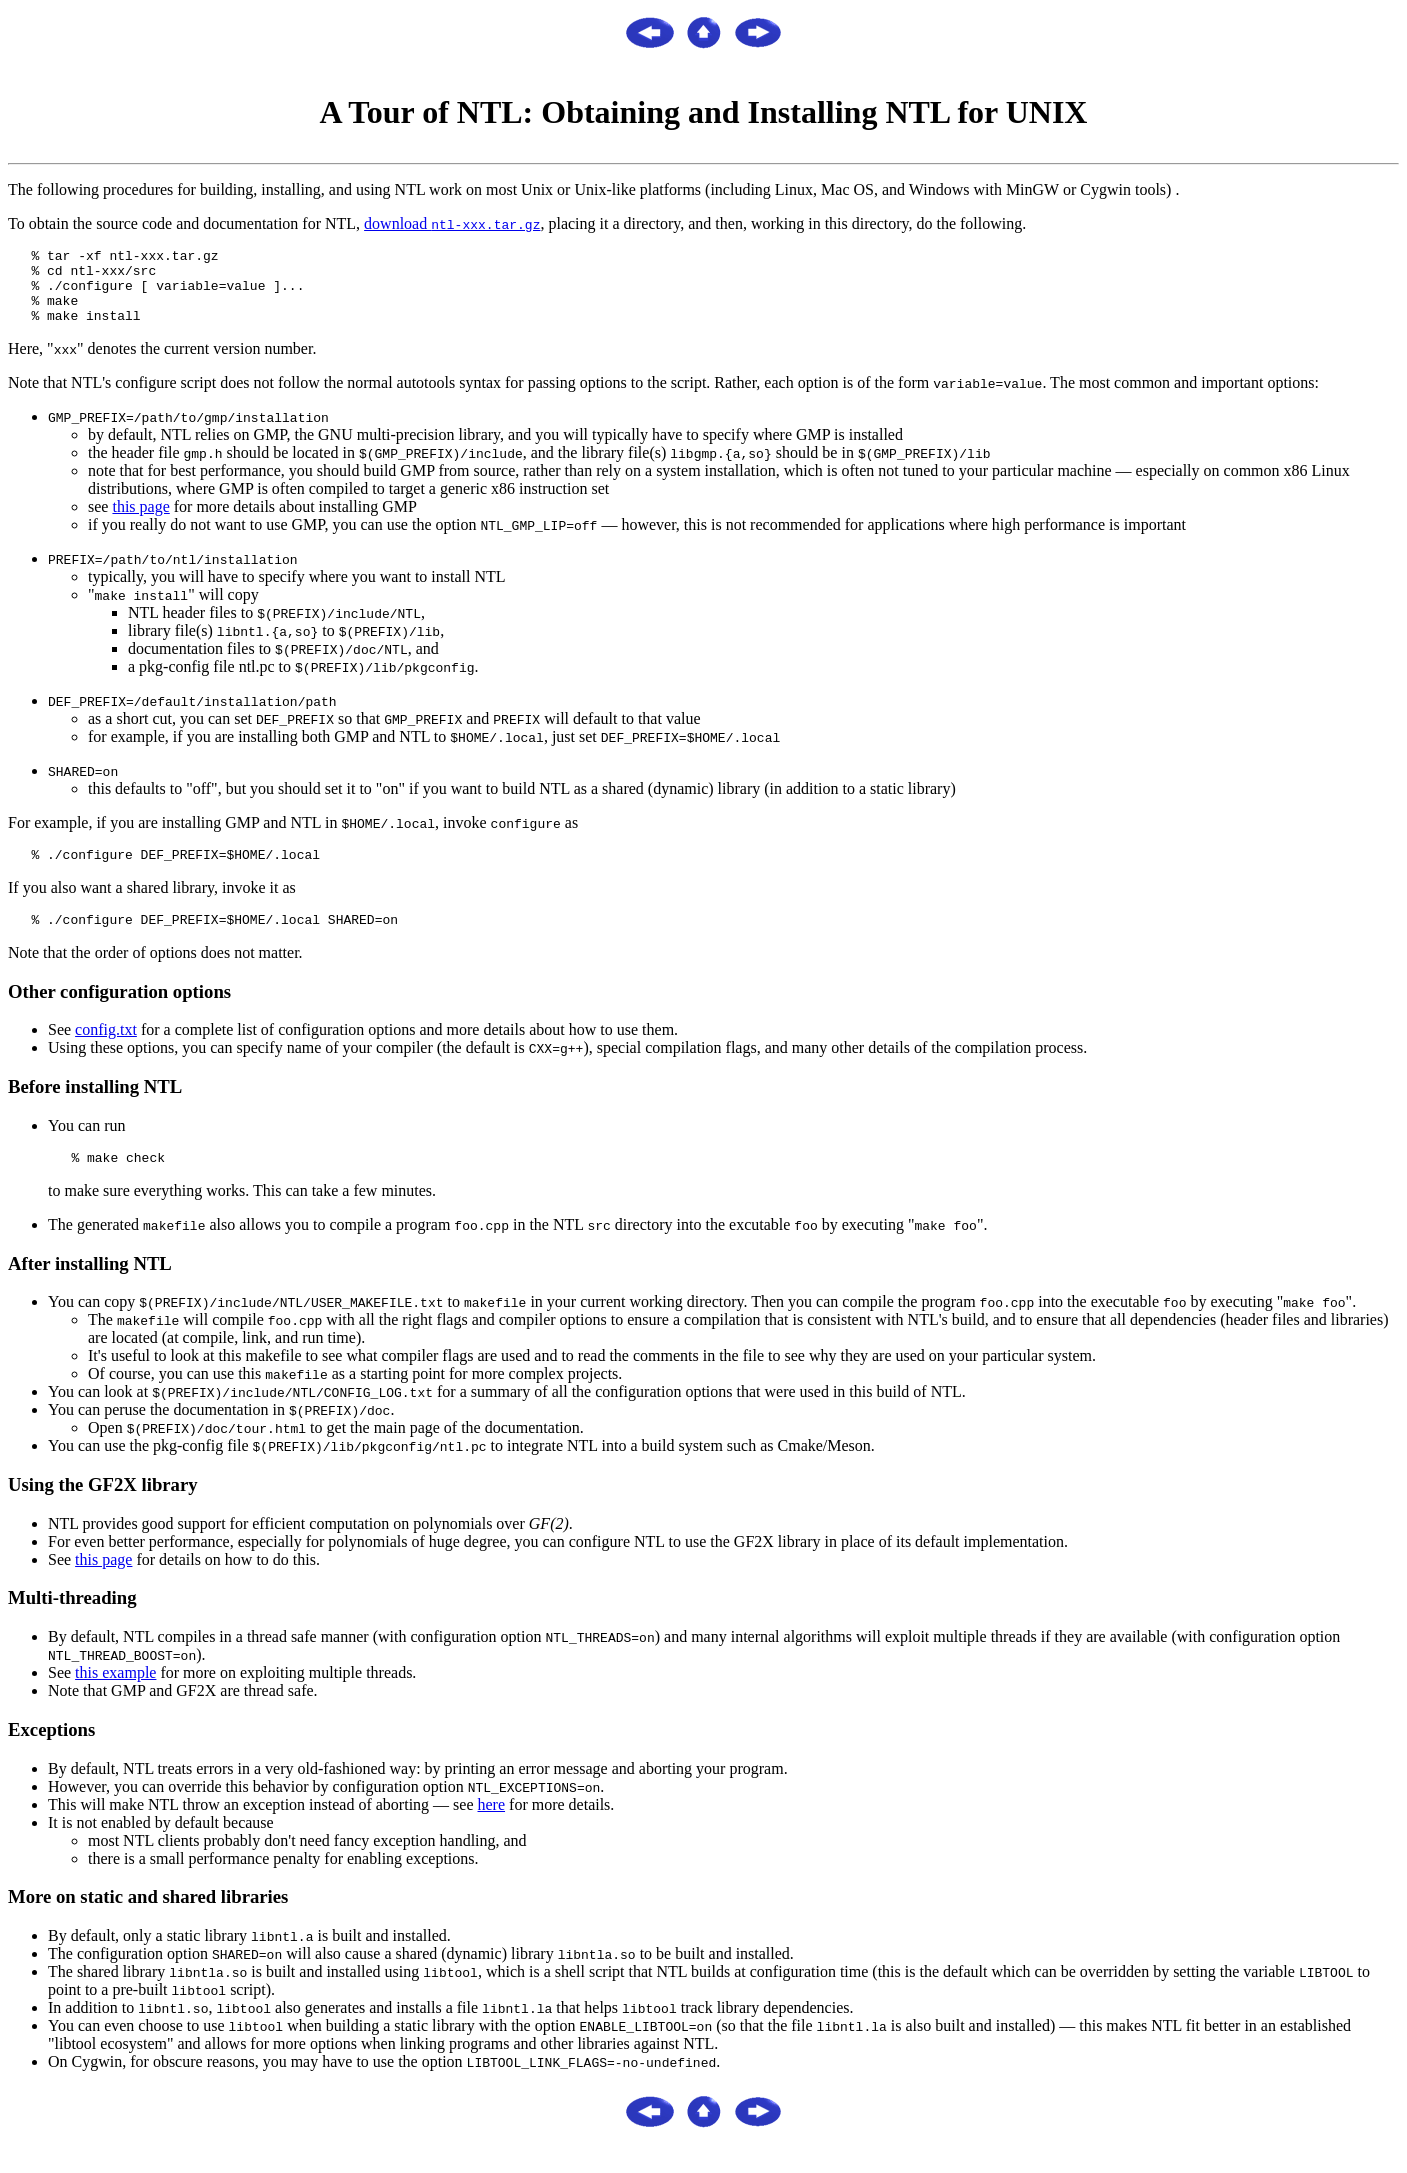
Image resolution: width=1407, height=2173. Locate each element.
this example (115, 1696)
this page (140, 521)
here (492, 1828)
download (452, 223)
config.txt (106, 1050)
